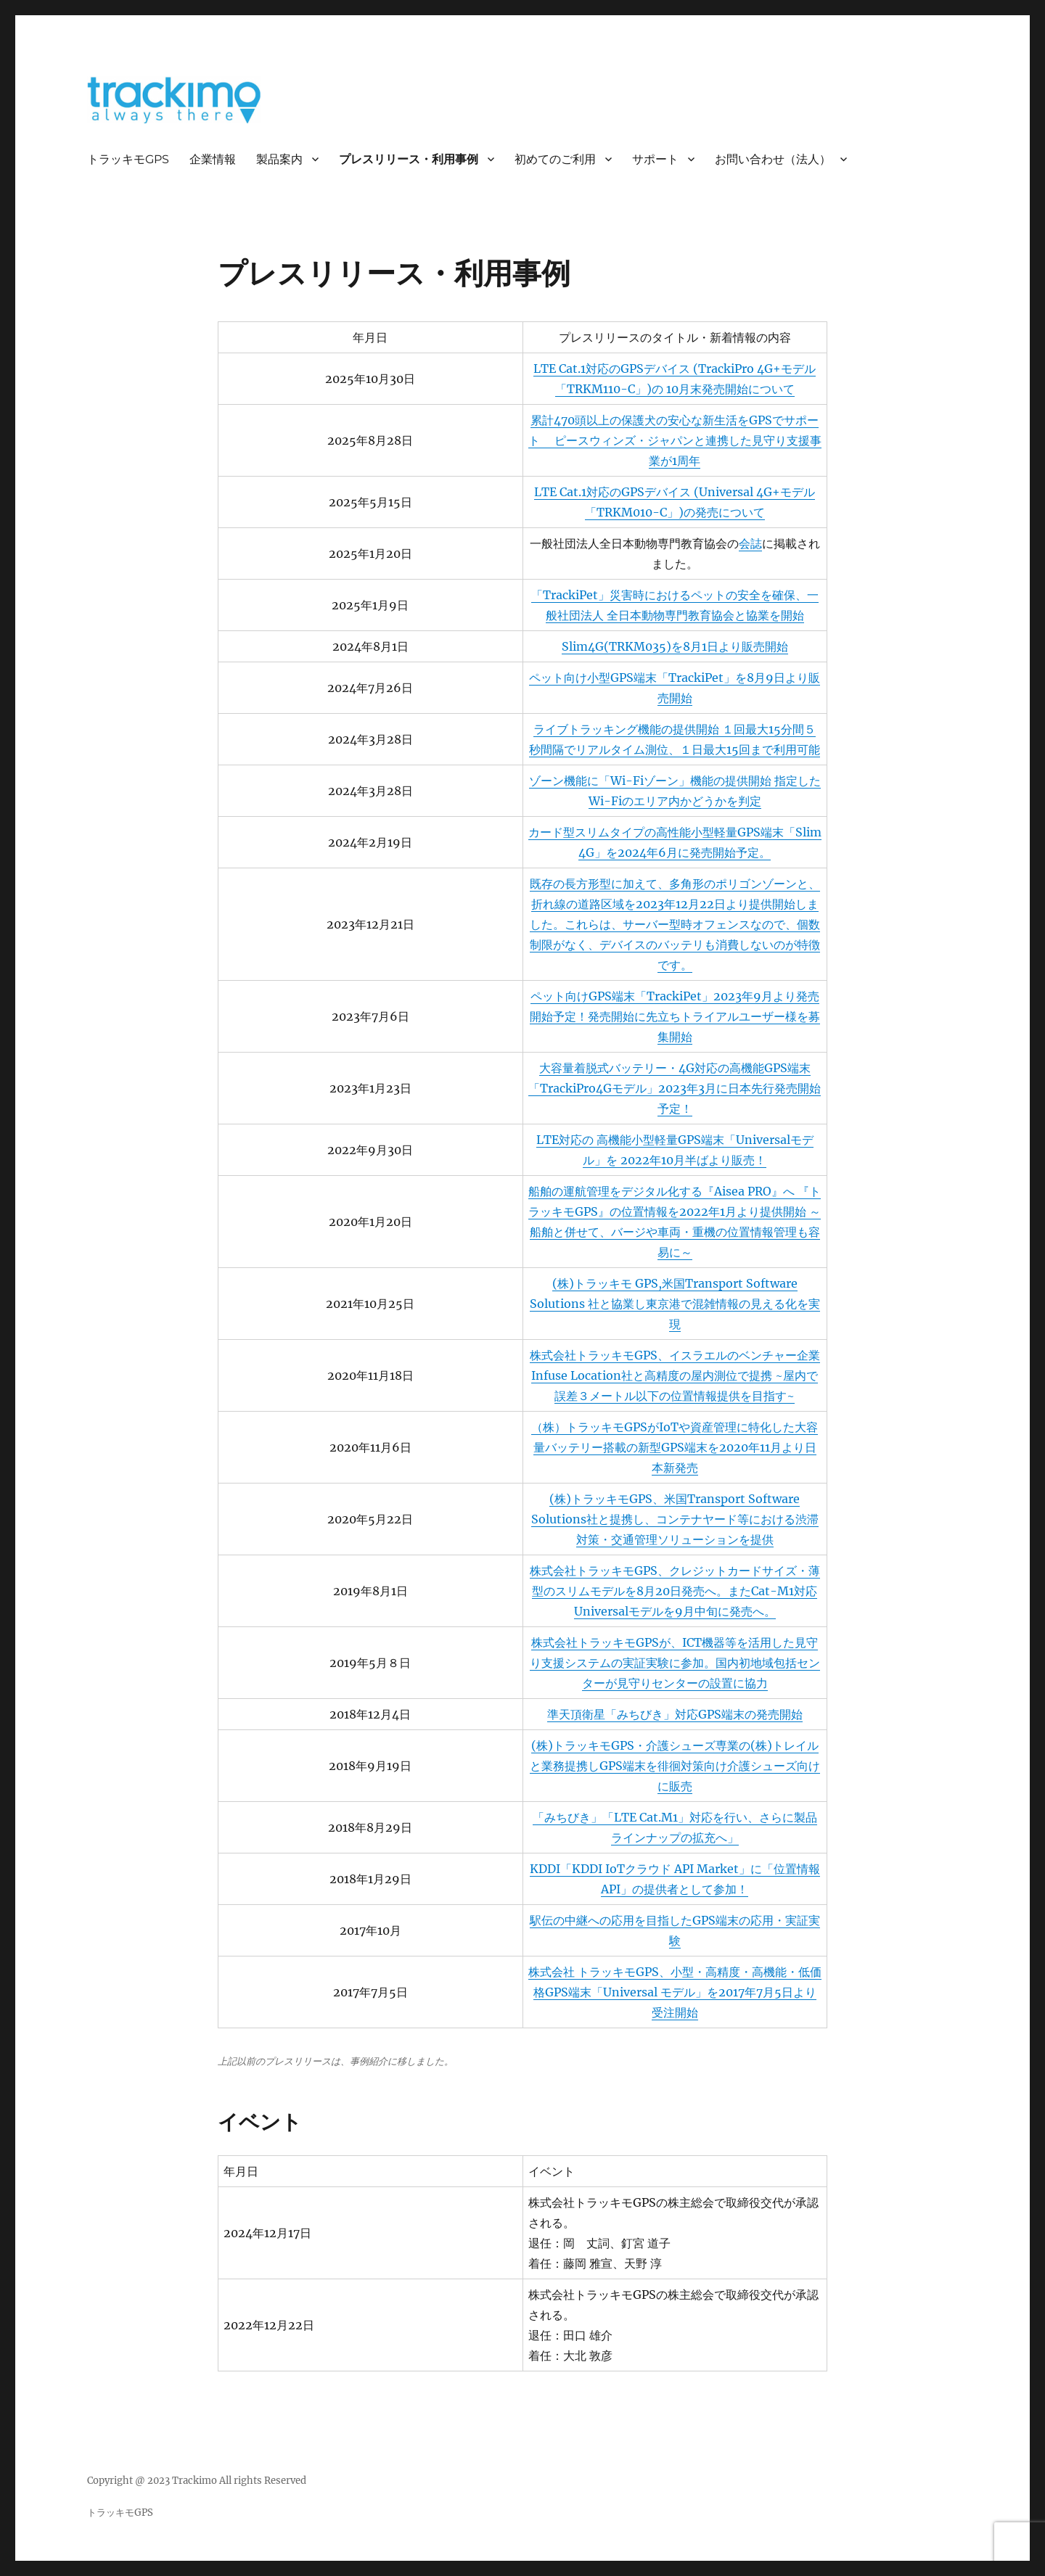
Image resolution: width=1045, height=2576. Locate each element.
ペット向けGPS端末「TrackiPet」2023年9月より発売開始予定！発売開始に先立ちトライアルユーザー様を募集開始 (675, 1016)
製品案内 (279, 159)
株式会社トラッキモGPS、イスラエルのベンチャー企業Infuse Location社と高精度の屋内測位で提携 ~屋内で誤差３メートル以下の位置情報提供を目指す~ (675, 1375)
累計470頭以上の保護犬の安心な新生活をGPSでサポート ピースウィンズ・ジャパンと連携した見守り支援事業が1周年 (674, 440)
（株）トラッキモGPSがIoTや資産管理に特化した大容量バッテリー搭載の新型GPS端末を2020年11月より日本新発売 (674, 1447)
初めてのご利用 (555, 159)
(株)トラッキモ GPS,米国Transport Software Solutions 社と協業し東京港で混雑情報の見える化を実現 (675, 1303)
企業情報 (212, 159)
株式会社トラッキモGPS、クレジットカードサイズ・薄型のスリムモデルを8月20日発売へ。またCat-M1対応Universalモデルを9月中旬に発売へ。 (675, 1590)
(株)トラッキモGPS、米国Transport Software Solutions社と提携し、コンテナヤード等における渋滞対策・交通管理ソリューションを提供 (675, 1519)
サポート (655, 159)
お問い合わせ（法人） (773, 159)
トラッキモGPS (128, 159)
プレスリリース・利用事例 (408, 159)
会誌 (750, 543)
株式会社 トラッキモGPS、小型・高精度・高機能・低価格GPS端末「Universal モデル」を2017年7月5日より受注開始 (674, 1992)
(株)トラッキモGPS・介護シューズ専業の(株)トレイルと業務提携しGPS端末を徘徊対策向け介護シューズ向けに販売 (675, 1765)
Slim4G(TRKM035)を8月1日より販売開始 (675, 646)
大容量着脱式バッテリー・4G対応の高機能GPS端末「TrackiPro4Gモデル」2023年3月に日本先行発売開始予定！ (674, 1088)
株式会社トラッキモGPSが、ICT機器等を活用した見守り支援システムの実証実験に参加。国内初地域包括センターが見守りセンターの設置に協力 (675, 1662)
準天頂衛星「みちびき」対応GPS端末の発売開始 (675, 1714)
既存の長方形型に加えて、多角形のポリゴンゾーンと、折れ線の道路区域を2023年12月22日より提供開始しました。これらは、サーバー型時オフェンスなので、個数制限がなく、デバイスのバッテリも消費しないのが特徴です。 (675, 924)
